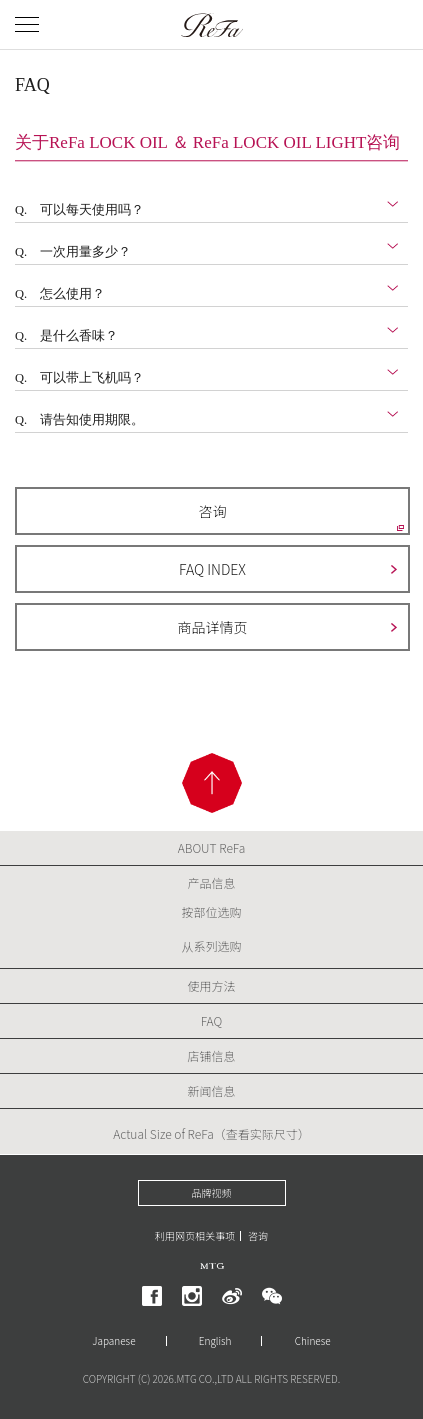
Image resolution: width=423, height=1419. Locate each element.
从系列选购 (211, 945)
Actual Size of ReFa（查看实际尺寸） (211, 1133)
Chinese (313, 1340)
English (215, 1340)
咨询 (213, 511)
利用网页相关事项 (195, 1235)
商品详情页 (213, 627)
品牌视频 (212, 1192)
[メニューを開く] (27, 24)
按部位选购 (211, 911)
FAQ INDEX (212, 569)
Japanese (113, 1340)
